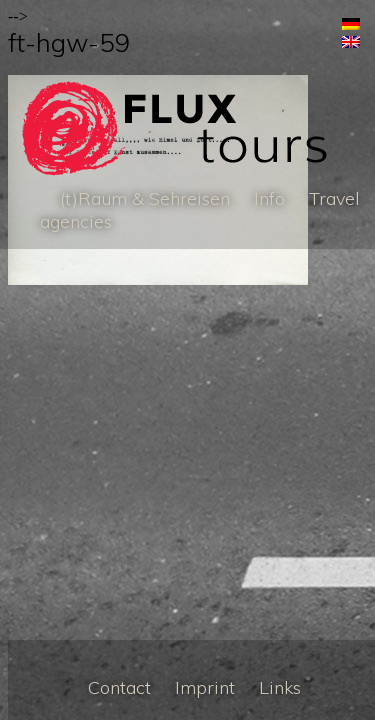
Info (269, 198)
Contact (119, 687)
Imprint (205, 687)
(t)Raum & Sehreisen (145, 198)
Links (280, 687)
